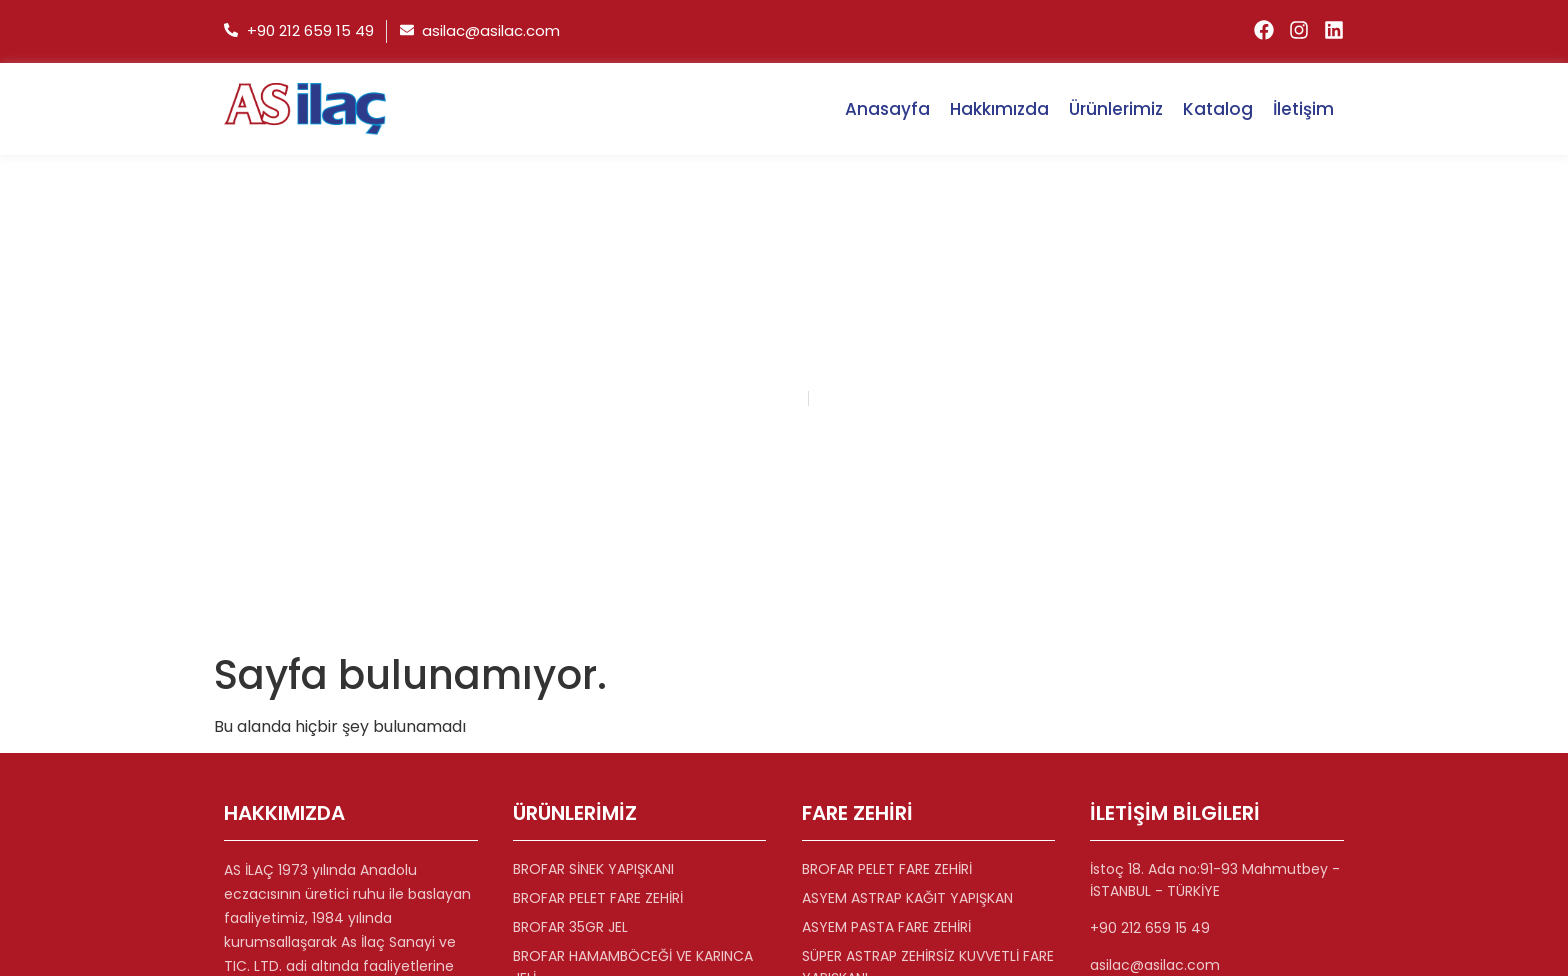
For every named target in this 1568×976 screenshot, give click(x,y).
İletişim (1303, 109)
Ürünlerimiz (1116, 109)
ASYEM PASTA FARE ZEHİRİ (886, 927)
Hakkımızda (999, 109)
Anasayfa (887, 109)
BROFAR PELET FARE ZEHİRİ (598, 898)
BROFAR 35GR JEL (570, 927)
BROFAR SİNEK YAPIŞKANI (593, 869)
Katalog (1218, 109)
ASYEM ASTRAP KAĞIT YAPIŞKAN (907, 898)
